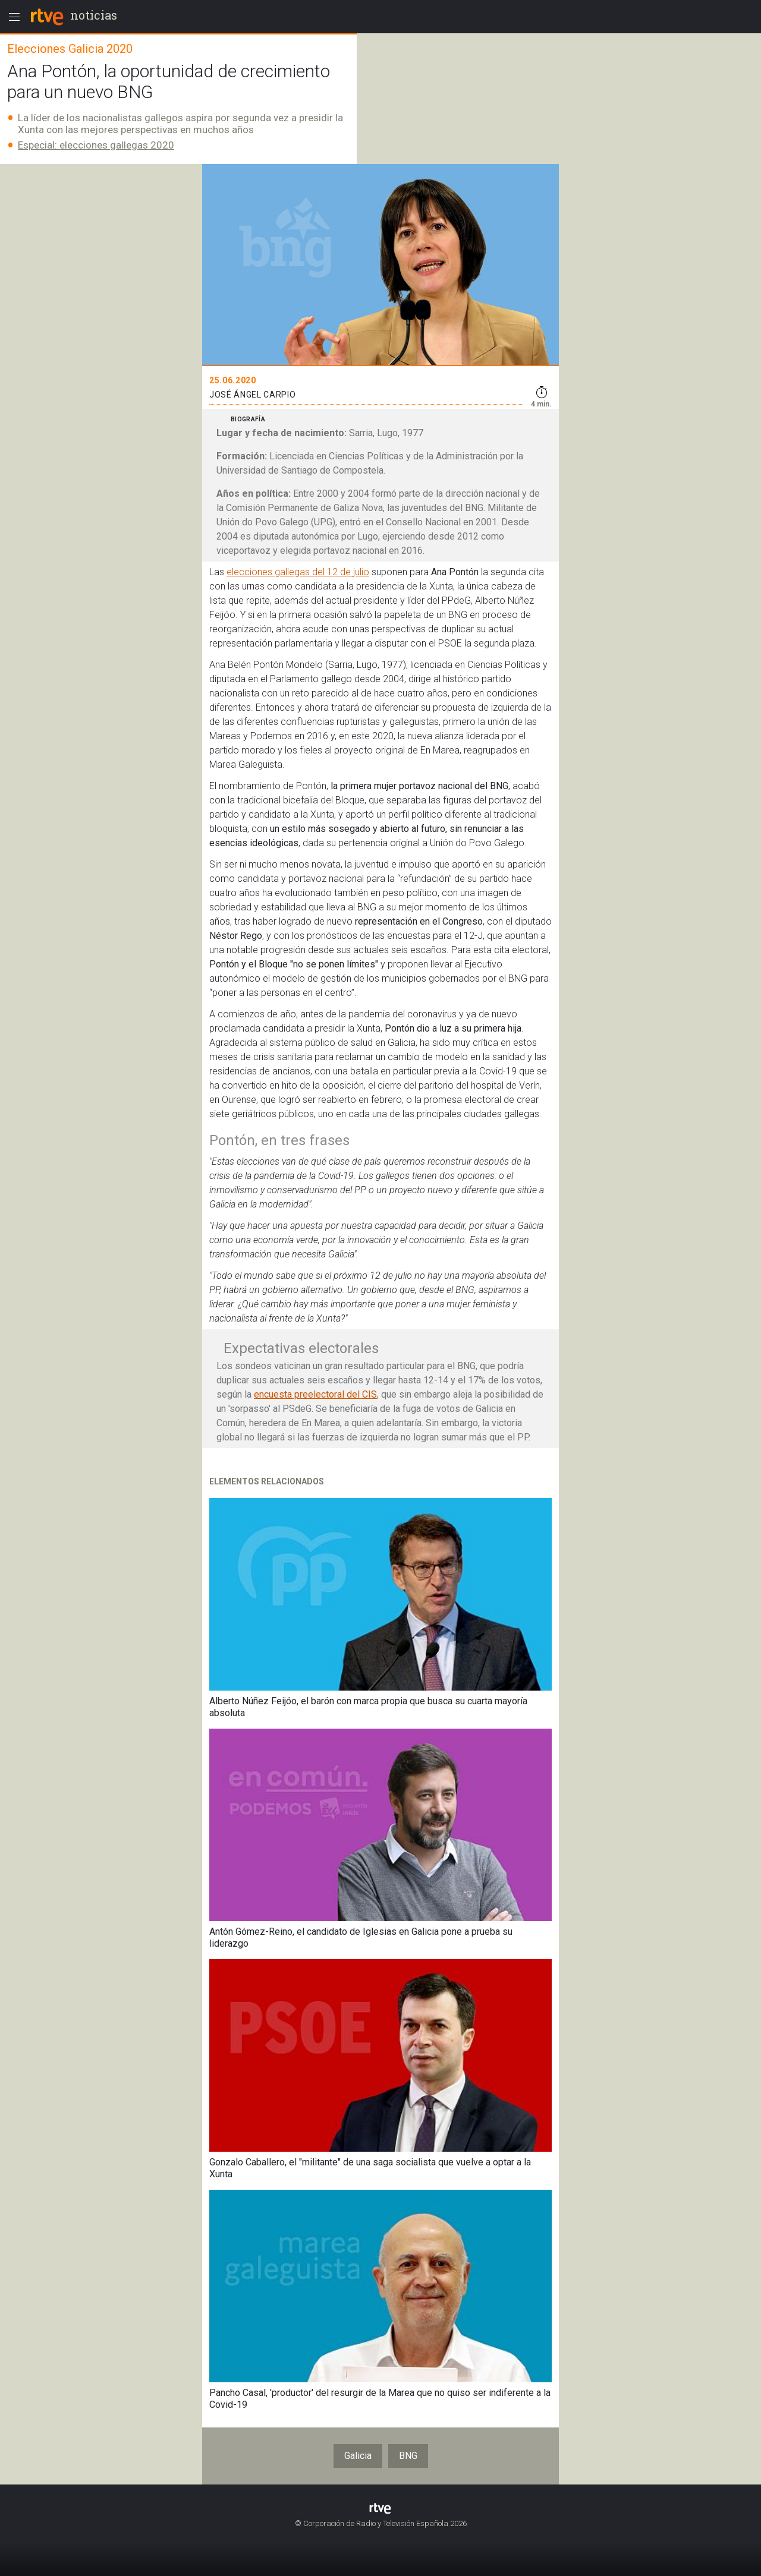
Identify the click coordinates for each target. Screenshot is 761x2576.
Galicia (358, 2455)
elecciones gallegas (268, 572)
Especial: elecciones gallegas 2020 (96, 145)
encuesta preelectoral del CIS (315, 1394)
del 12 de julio (339, 572)
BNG (408, 2455)
